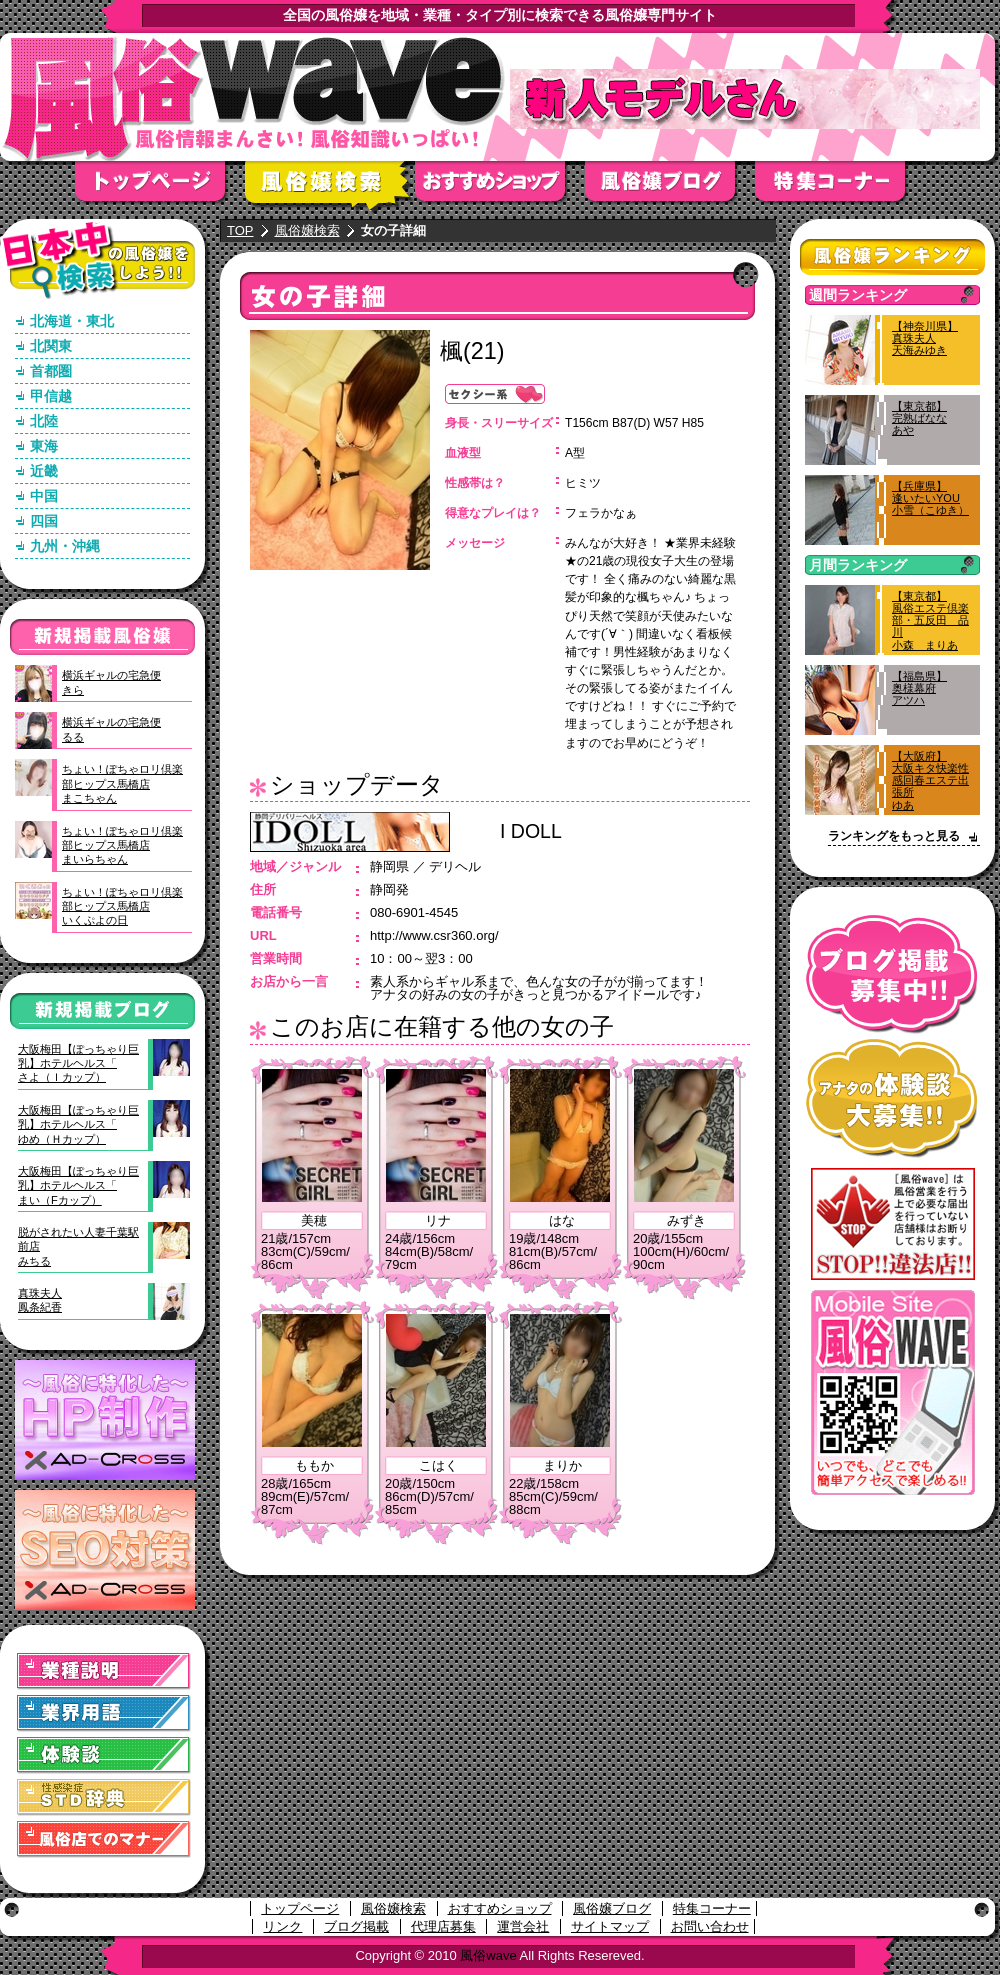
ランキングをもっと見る (894, 836)
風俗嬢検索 (330, 187)
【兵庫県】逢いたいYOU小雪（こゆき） (930, 498)
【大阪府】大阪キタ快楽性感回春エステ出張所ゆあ (930, 780)
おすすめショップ (500, 187)
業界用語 (104, 1713)
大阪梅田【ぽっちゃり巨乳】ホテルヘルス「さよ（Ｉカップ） (78, 1063)
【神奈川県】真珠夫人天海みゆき (925, 338)
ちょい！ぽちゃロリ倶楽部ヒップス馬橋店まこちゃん (122, 783)
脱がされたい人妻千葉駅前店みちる (78, 1246)
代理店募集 (443, 1926)
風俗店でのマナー (104, 1839)
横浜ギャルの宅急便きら (111, 682)
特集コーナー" (840, 187)
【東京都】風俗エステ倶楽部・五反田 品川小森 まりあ (930, 620)
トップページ (160, 187)
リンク (282, 1926)
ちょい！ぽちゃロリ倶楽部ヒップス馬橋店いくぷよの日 (122, 906)
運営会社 (523, 1926)
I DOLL (531, 831)
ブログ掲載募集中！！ (892, 974)
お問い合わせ (710, 1926)
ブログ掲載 (356, 1926)
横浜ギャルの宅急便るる (111, 729)
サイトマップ (610, 1926)
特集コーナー (712, 1908)
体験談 (104, 1755)
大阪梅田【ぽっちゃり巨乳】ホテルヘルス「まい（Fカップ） (78, 1185)
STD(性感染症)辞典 (104, 1797)
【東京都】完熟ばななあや (919, 418)
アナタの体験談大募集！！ (892, 1098)
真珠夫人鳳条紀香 (40, 1300)
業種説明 (104, 1671)
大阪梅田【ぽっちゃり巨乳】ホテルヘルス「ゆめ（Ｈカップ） (78, 1124)
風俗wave (488, 1955)
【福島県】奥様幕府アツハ (919, 688)
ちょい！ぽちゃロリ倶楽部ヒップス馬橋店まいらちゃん (122, 845)
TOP (240, 230)
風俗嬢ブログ (670, 187)
